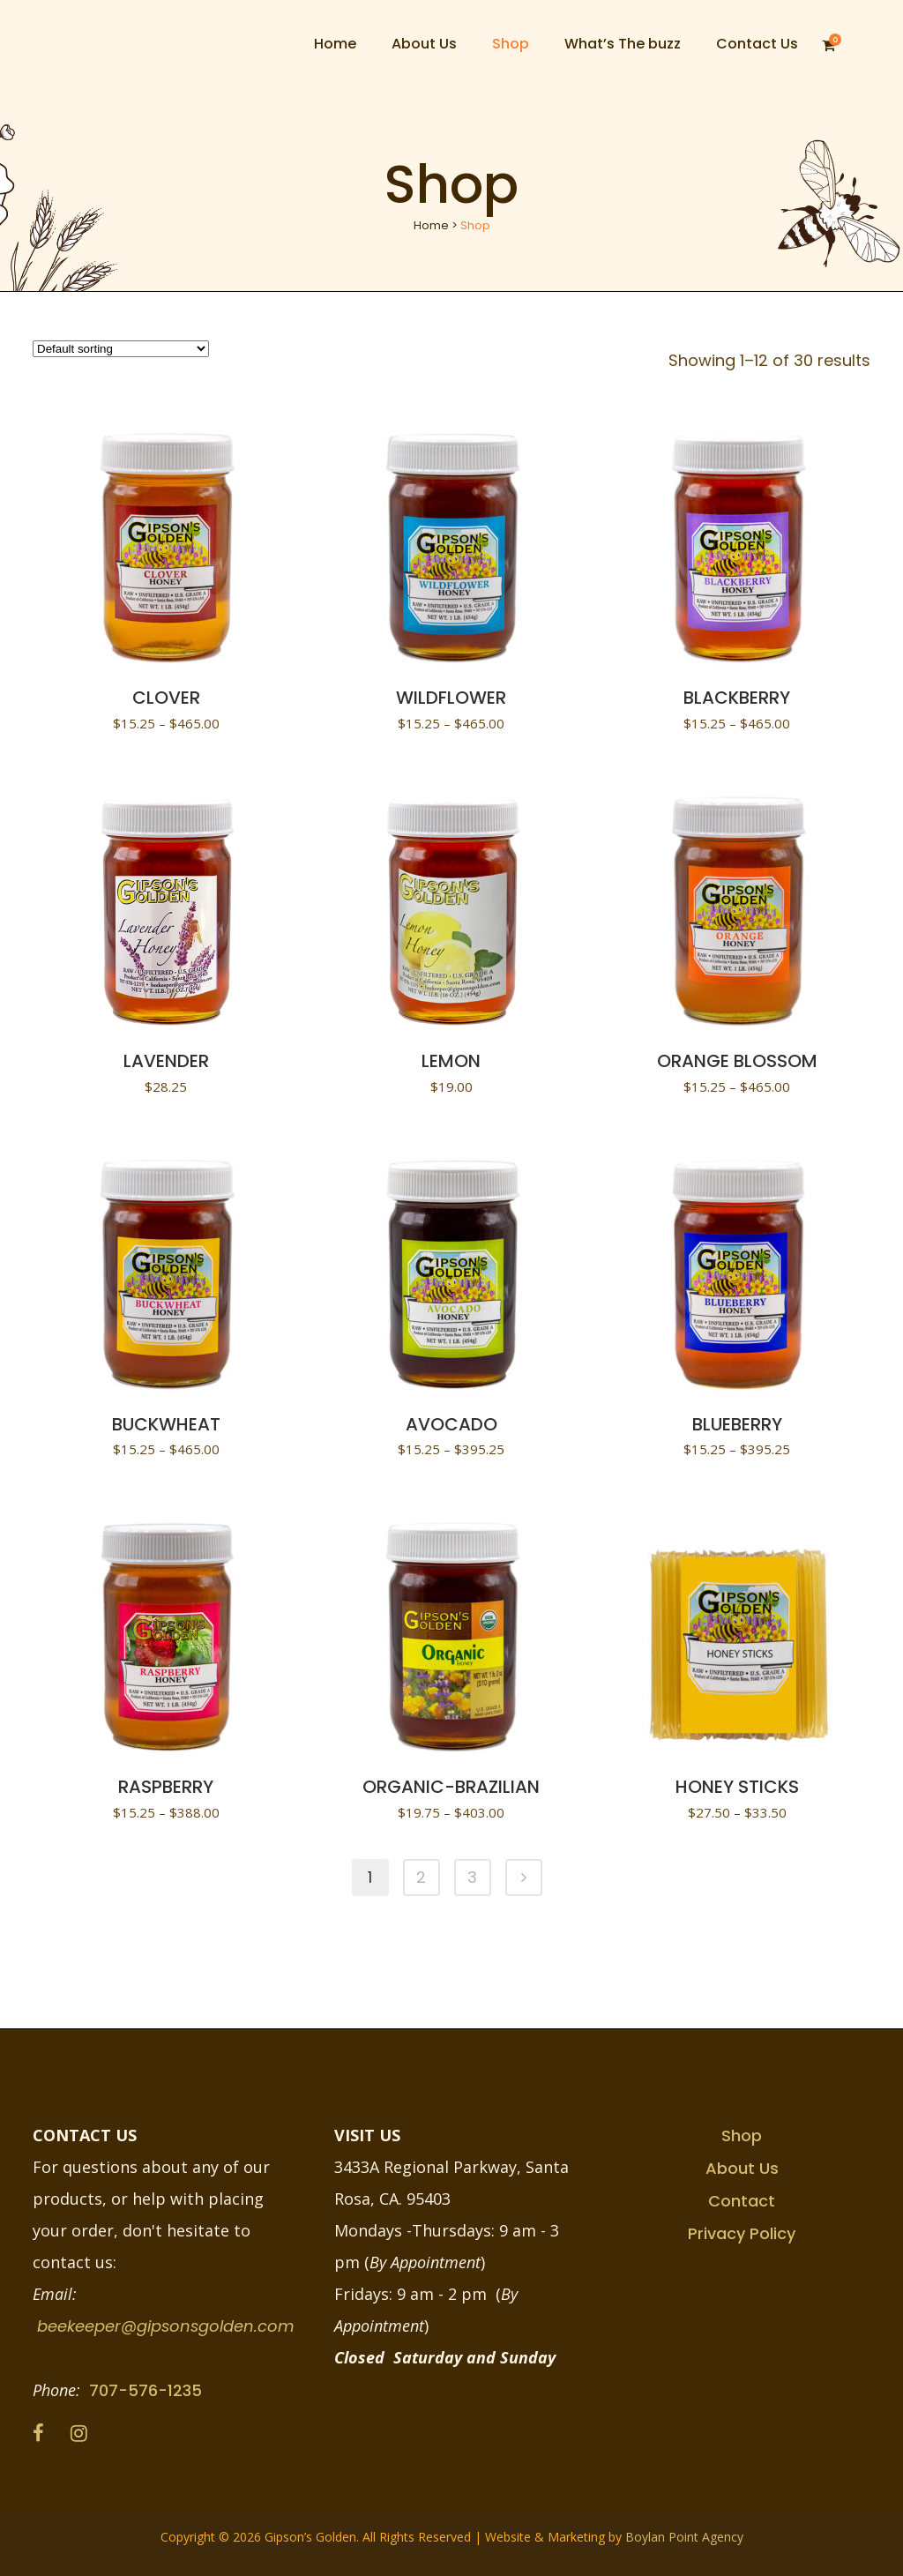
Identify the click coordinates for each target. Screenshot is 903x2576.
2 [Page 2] (421, 1877)
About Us (742, 2168)
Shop (741, 2135)
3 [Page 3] (472, 1877)
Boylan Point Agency (684, 2536)
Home (431, 225)
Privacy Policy (741, 2233)
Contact (741, 2201)
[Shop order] (121, 348)
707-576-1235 (145, 2390)
